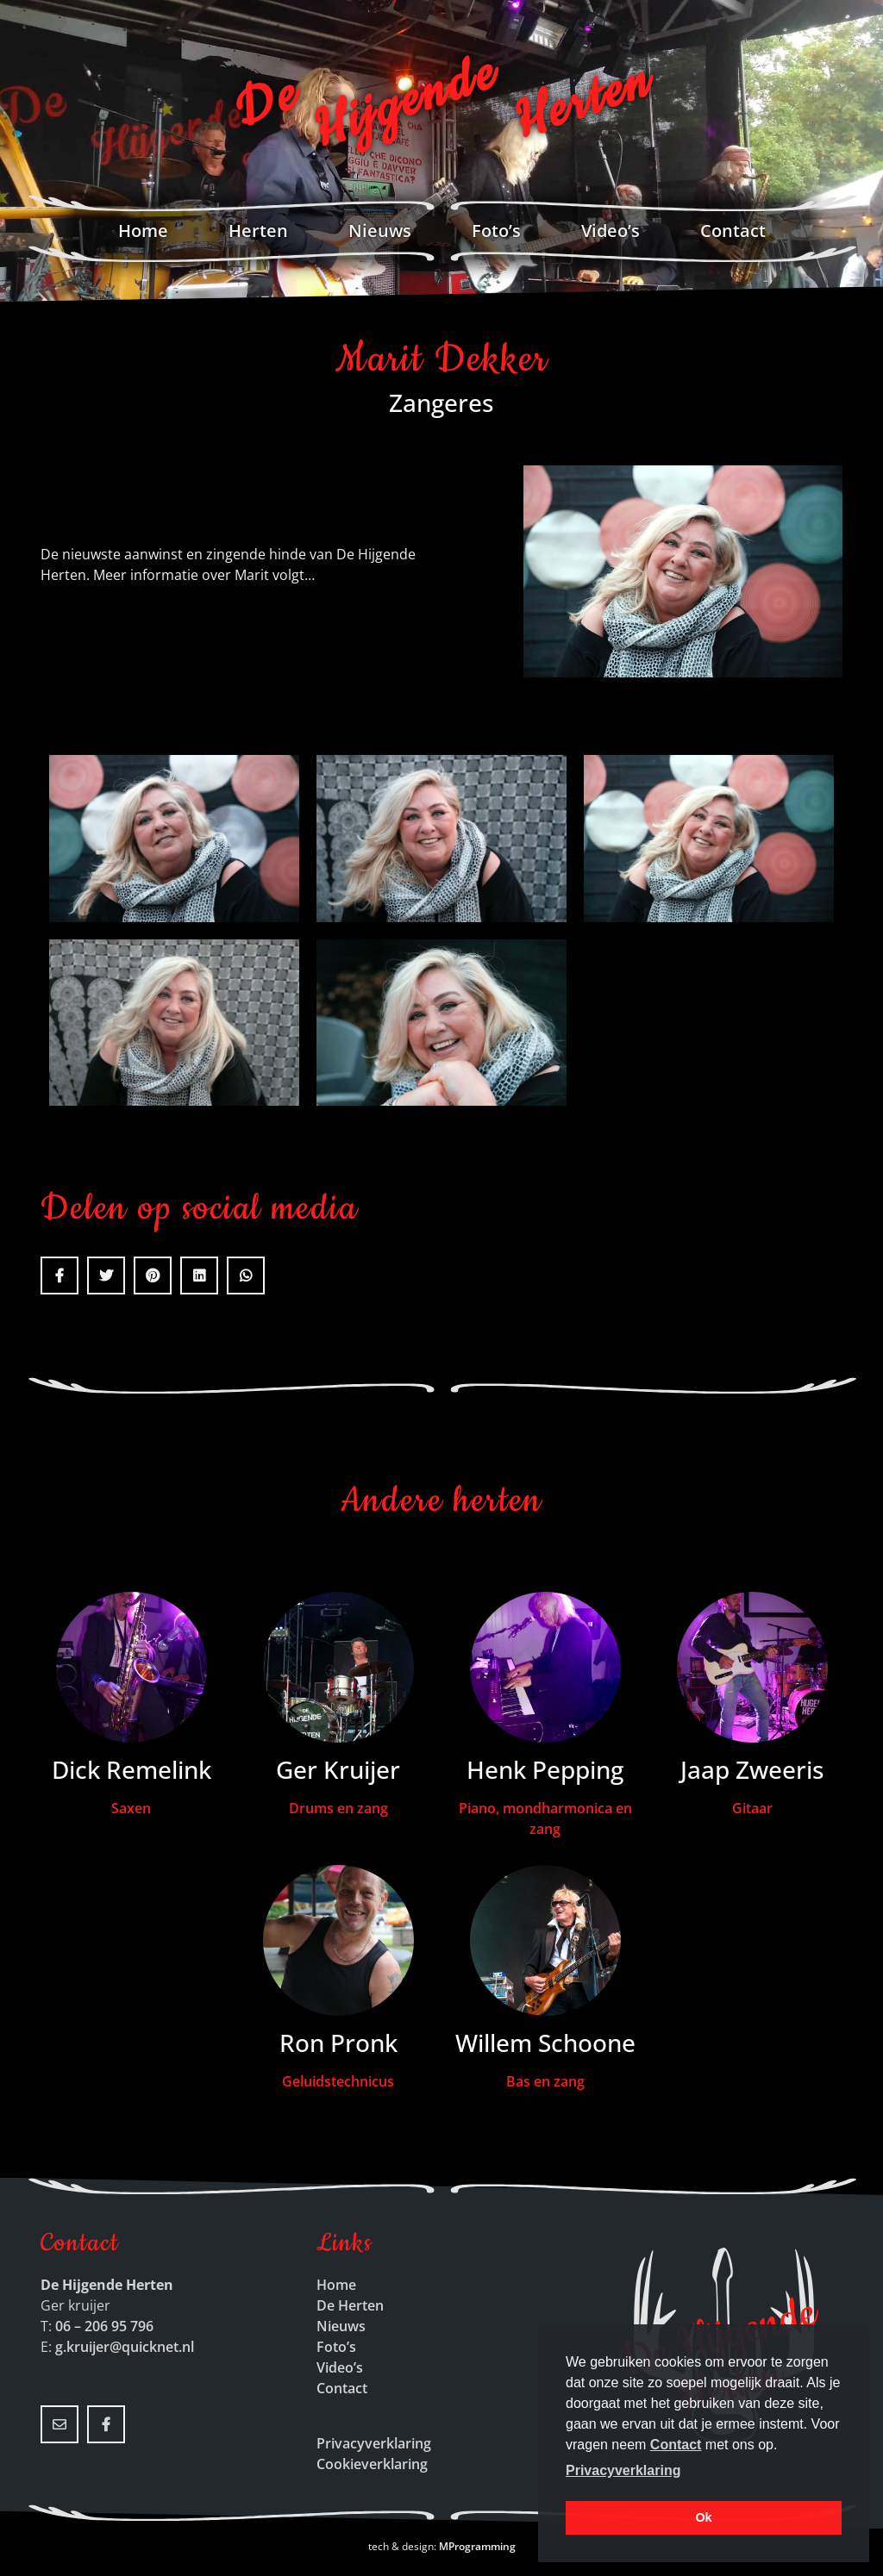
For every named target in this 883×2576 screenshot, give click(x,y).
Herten (258, 230)
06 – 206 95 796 (104, 2326)
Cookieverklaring (372, 2463)
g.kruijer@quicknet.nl (124, 2346)
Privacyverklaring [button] (623, 2470)
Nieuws (379, 230)
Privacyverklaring (373, 2443)
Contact (733, 230)
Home (143, 230)
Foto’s (496, 230)
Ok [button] (703, 2517)
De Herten (350, 2305)
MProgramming (477, 2546)
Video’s (610, 230)
